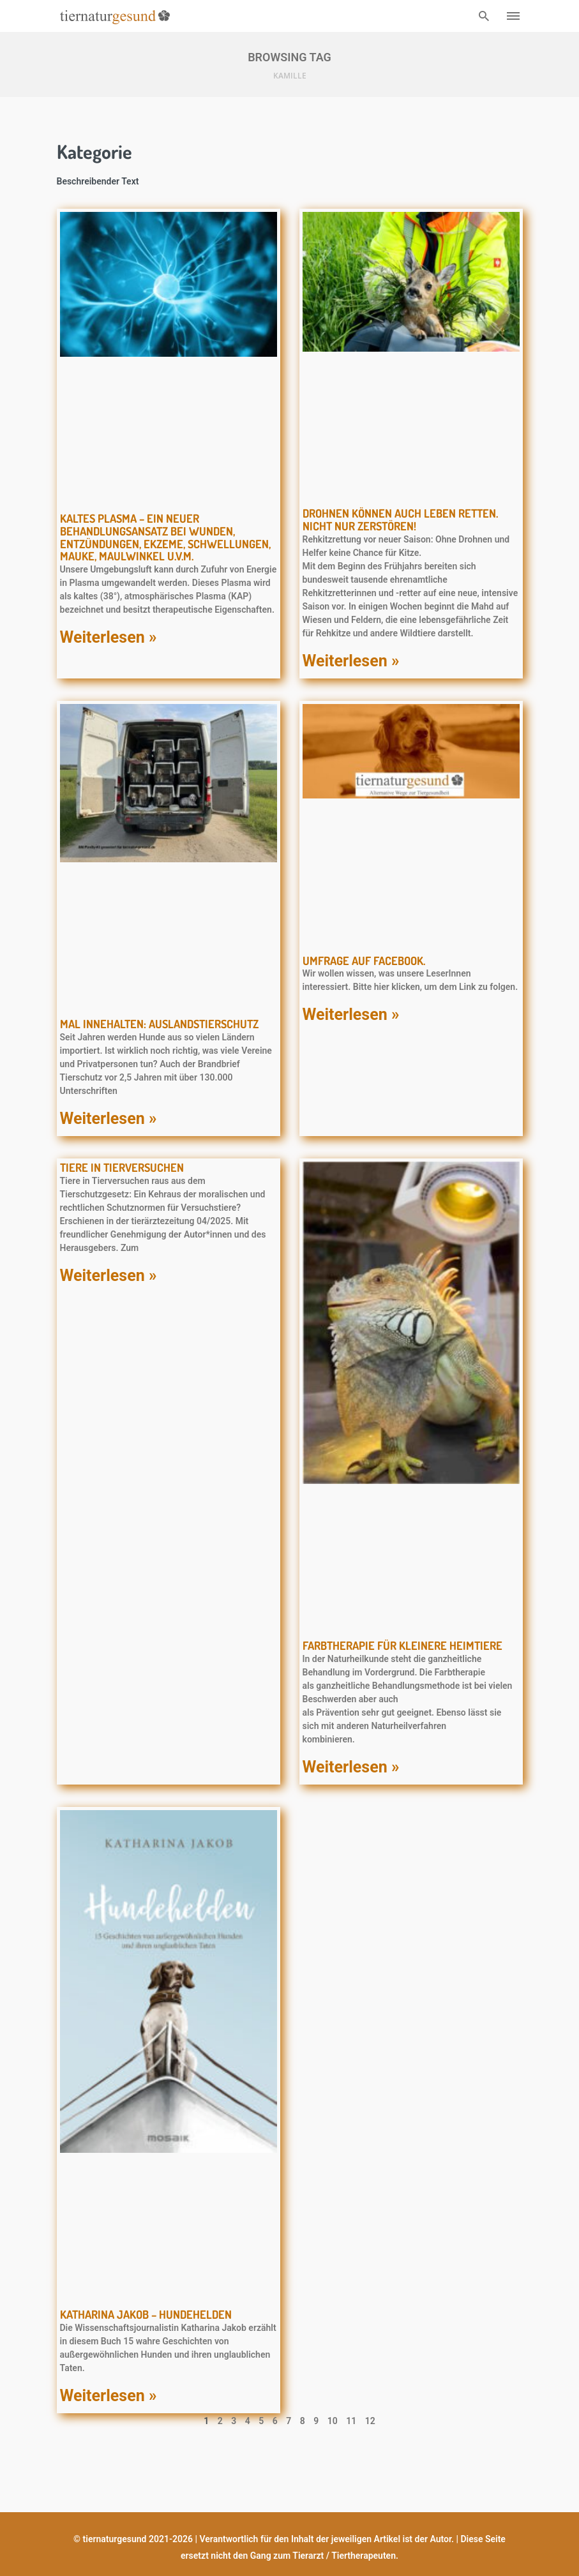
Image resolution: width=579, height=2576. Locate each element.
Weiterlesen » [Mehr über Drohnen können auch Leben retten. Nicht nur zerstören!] (351, 661)
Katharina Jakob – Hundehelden (146, 2314)
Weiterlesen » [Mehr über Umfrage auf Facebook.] (351, 1014)
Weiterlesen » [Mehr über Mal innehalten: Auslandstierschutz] (108, 1118)
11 (351, 2421)
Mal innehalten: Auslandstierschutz (159, 1024)
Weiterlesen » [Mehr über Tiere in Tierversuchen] (108, 1275)
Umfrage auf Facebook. (364, 961)
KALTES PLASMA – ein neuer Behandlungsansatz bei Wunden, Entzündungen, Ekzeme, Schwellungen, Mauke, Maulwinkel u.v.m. (165, 537)
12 (370, 2421)
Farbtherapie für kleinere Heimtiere (402, 1645)
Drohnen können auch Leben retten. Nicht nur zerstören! (400, 519)
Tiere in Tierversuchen (122, 1167)
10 (332, 2421)
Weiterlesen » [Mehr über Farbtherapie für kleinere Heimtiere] (351, 1767)
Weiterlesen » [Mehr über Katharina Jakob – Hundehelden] (108, 2395)
